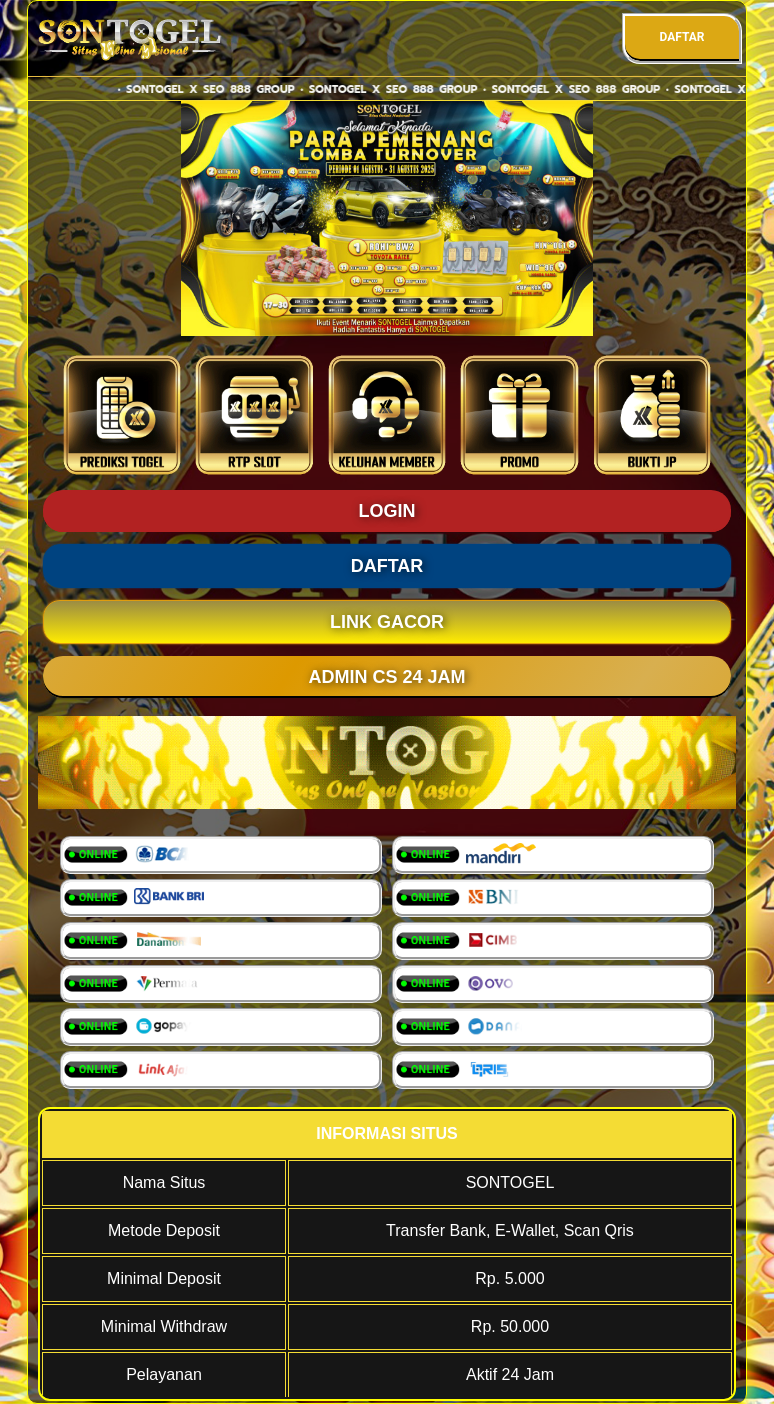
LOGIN (387, 511)
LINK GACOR (387, 622)
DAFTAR (681, 37)
